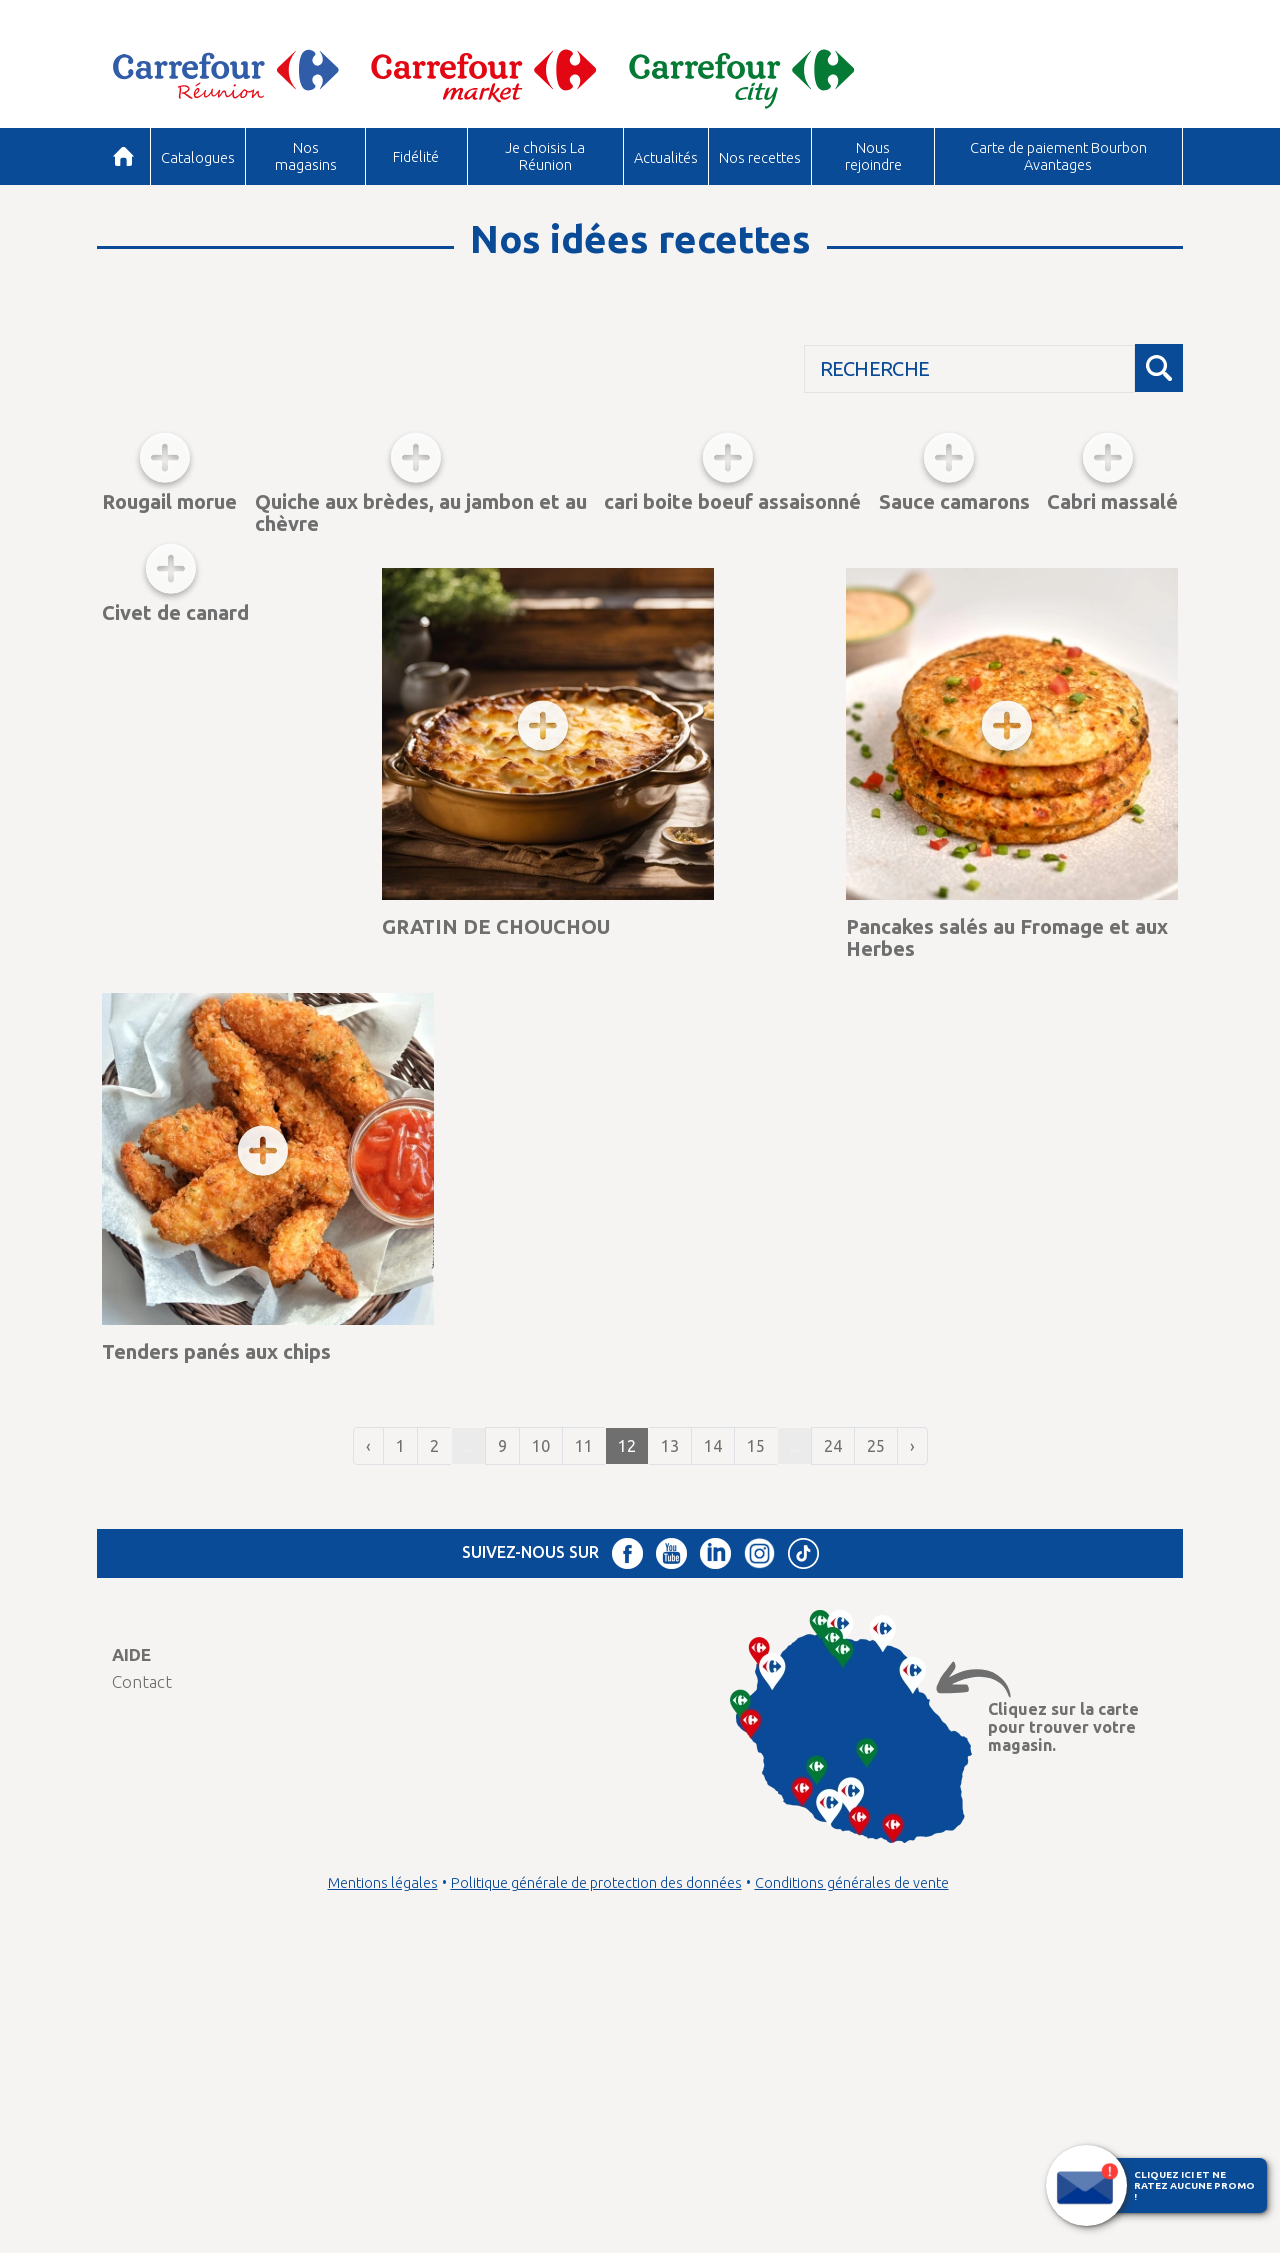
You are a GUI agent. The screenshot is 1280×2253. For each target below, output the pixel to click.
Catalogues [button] (198, 157)
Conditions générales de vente (852, 2197)
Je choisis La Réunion (545, 155)
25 (876, 1760)
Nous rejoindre (873, 155)
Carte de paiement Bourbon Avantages (1058, 155)
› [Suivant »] (912, 1760)
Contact (142, 1995)
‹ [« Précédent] (368, 1760)
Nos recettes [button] (760, 157)
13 (670, 1760)
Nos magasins (306, 155)
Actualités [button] (666, 157)
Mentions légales (383, 2197)
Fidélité (416, 156)
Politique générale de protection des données (596, 2197)
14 (713, 1760)
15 (756, 1760)
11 (584, 1760)
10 (541, 1760)
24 (833, 1760)
